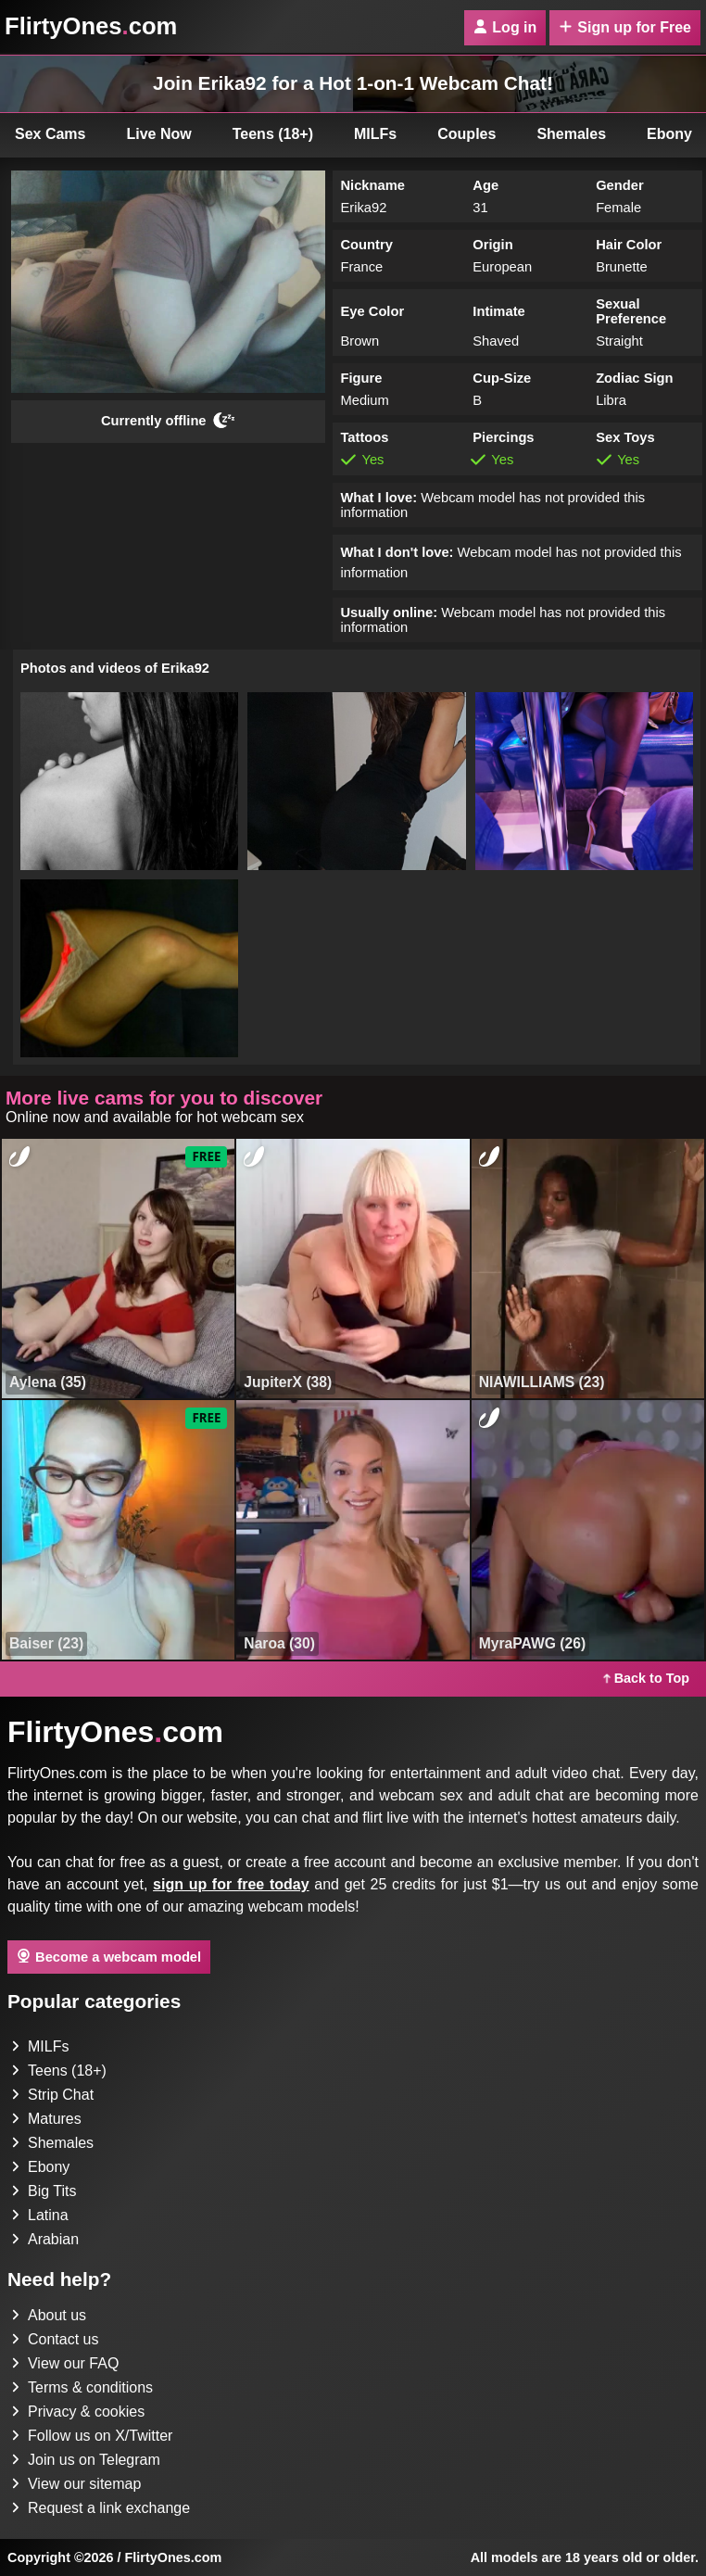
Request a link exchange (100, 2508)
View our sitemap (76, 2484)
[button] (129, 781)
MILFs (375, 134)
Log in (504, 27)
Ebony (40, 2167)
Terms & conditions (82, 2387)
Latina (40, 2215)
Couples (466, 134)
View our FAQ (65, 2363)
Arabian (45, 2239)
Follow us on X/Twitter (92, 2435)
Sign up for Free (625, 27)
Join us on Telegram (85, 2460)
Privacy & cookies (78, 2411)
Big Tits (43, 2191)
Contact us (54, 2339)
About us (48, 2315)
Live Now (159, 134)
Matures (46, 2119)
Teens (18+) (273, 134)
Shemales (571, 134)
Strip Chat (52, 2094)
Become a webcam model (109, 1956)
